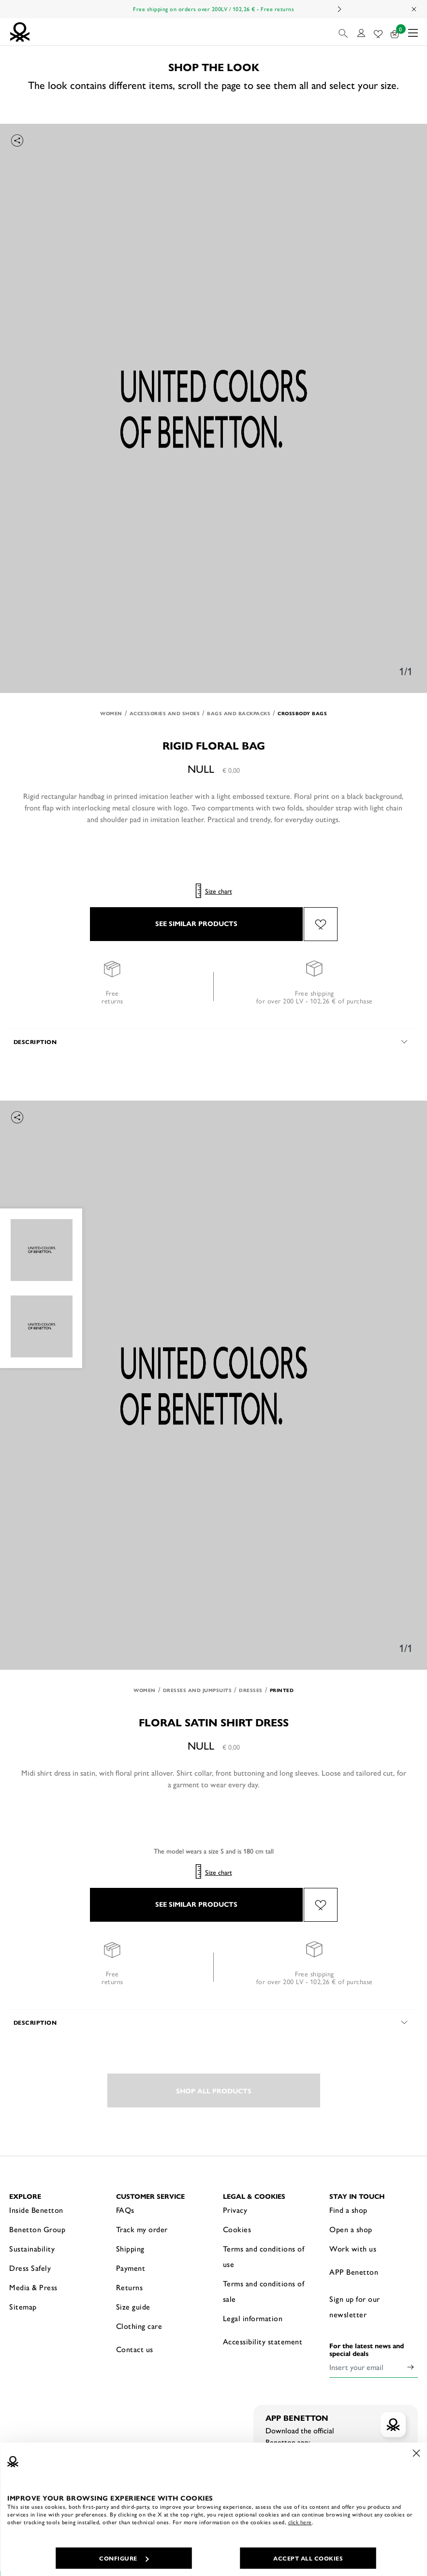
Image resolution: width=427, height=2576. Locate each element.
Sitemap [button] (23, 2306)
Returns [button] (129, 2287)
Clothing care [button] (139, 2325)
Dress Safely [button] (30, 2267)
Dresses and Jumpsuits (197, 1690)
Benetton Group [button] (37, 2229)
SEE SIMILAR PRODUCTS (196, 923)
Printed (282, 1690)
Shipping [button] (130, 2248)
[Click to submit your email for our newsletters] (410, 2367)
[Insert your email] (366, 2367)
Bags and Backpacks (238, 713)
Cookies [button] (237, 2229)
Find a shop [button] (348, 2209)
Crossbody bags (302, 713)
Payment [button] (131, 2267)
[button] (344, 32)
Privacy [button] (235, 2209)
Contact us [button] (134, 2349)
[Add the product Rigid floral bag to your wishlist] (321, 924)
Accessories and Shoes (165, 713)
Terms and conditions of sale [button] (264, 2291)
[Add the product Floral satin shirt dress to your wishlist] (321, 1905)
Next (339, 9)
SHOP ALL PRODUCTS (213, 2090)
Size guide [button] (133, 2306)
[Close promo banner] (414, 9)
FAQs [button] (125, 2209)
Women (111, 713)
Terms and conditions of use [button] (264, 2256)
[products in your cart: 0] (395, 32)
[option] (213, 408)
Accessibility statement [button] (263, 2341)
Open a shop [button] (350, 2229)
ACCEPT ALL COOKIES (308, 2558)
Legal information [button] (253, 2318)
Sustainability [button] (32, 2248)
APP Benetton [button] (353, 2271)
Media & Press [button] (33, 2287)
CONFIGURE (124, 2558)
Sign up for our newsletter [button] (354, 2306)
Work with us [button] (352, 2248)
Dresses (251, 1690)
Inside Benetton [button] (36, 2209)
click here (300, 2521)
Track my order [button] (142, 2229)
